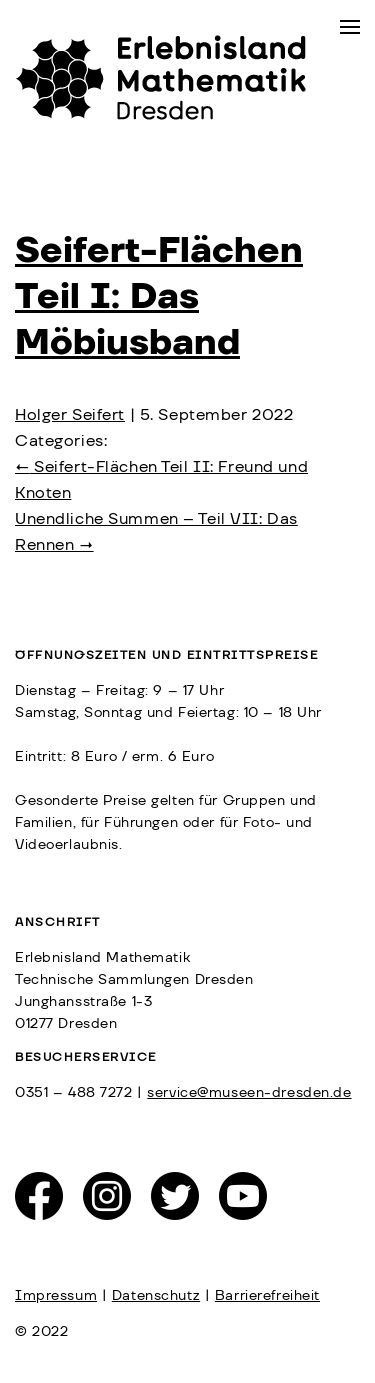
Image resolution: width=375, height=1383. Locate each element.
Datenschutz (156, 1296)
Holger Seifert (70, 415)
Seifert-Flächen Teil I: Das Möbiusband (159, 297)
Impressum (56, 1296)
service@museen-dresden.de (249, 1093)
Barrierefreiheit (267, 1296)
